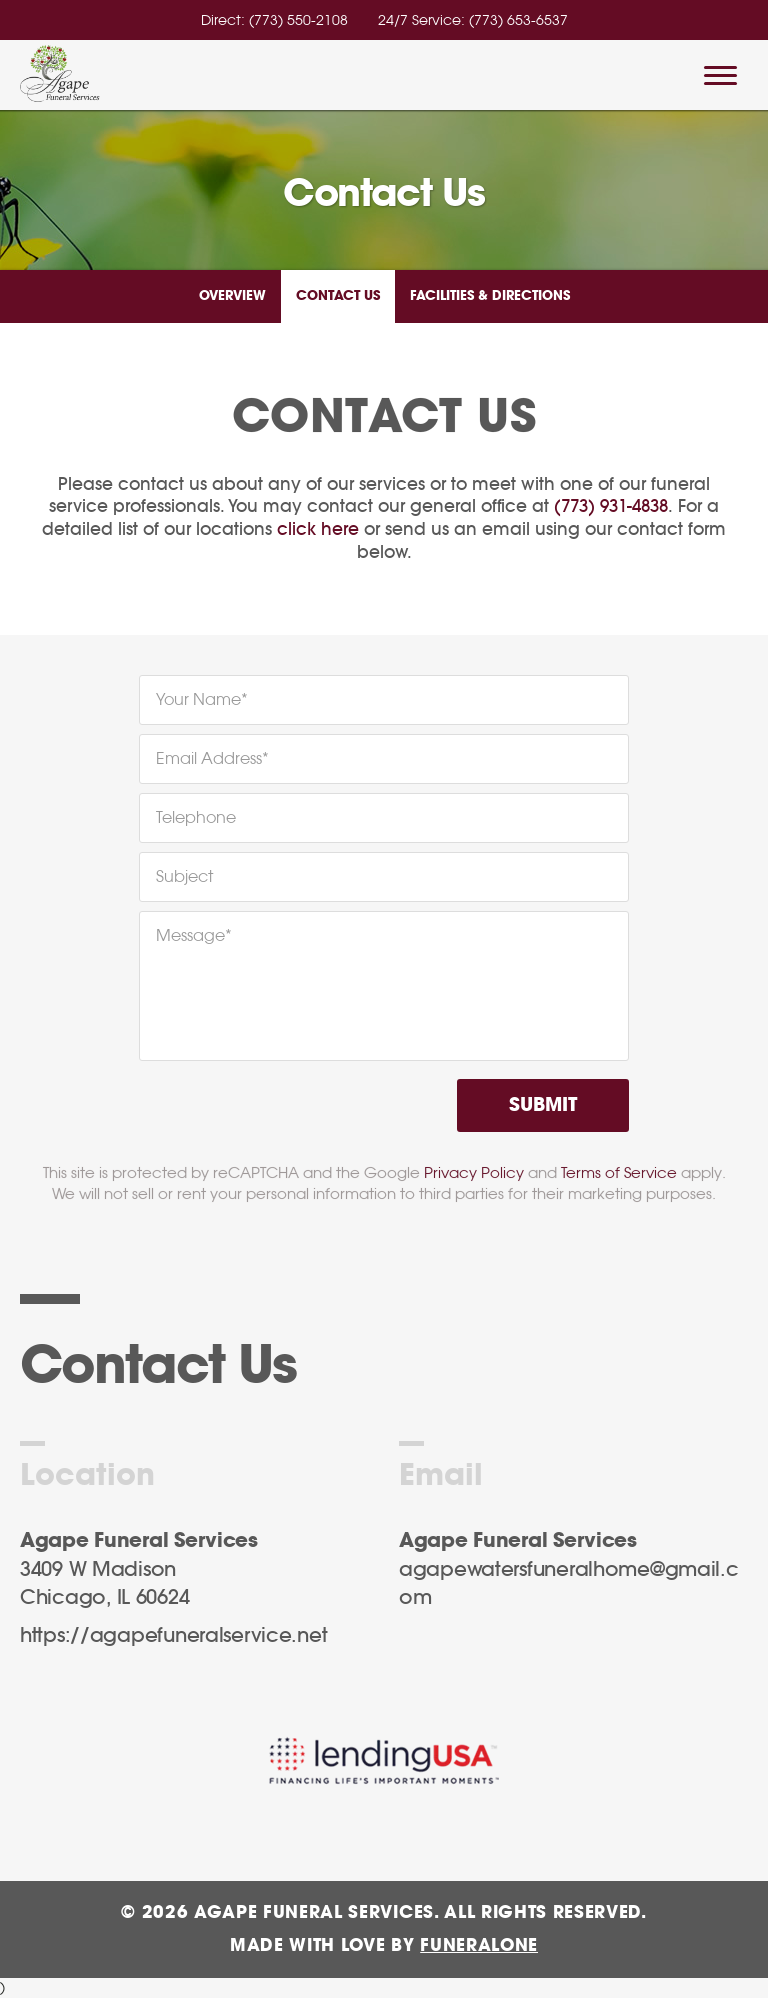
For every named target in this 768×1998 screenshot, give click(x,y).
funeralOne (479, 1945)
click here (318, 529)
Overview (232, 296)
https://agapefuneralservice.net (173, 1636)
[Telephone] (384, 818)
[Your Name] (384, 700)
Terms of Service (619, 1172)
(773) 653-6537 (518, 20)
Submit (543, 1105)
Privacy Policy (474, 1172)
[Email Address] (384, 759)
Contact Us (338, 296)
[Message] (384, 986)
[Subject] (384, 877)
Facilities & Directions (490, 296)
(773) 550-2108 (298, 20)
